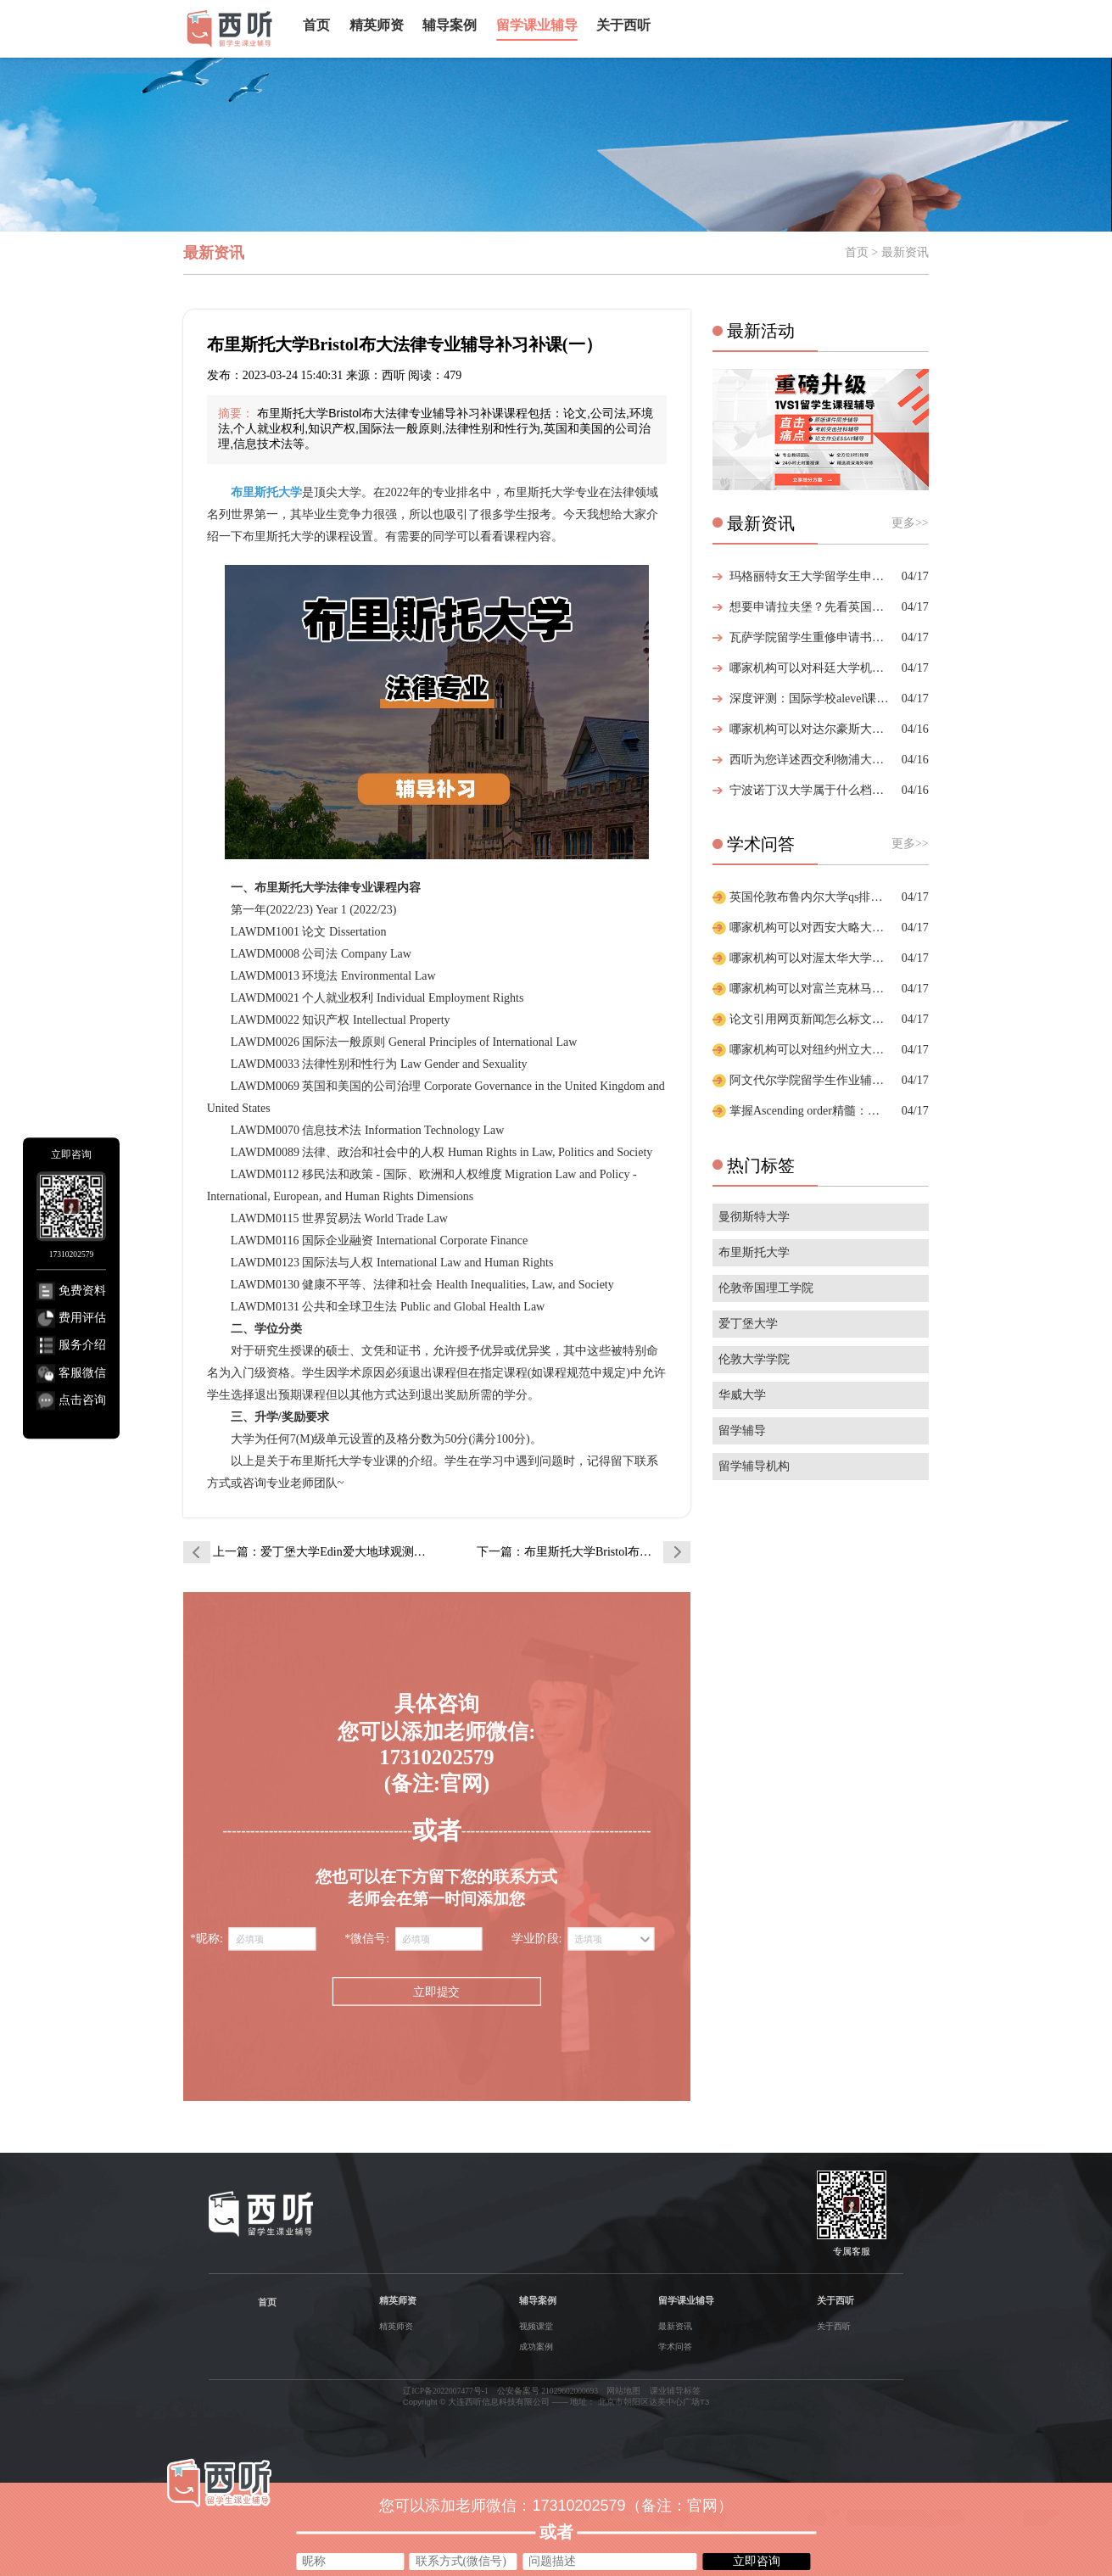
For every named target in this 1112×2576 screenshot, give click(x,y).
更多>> (910, 523)
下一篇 (583, 1551)
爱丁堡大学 (748, 1323)
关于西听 (623, 25)
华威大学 (742, 1395)
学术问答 (675, 2346)
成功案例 (536, 2346)
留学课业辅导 (537, 25)
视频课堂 (536, 2326)
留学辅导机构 (754, 1466)
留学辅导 (742, 1430)
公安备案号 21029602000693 (547, 2390)
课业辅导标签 (675, 2390)
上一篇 (320, 1551)
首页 (316, 25)
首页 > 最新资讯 (887, 252)
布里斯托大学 (754, 1252)
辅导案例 (449, 25)
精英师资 (376, 25)
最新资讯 (675, 2326)
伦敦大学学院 (754, 1359)
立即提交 (436, 1992)
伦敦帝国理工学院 (765, 1288)
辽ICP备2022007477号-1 (446, 2390)
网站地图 (623, 2390)
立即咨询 (756, 2561)
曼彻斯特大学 (754, 1216)
